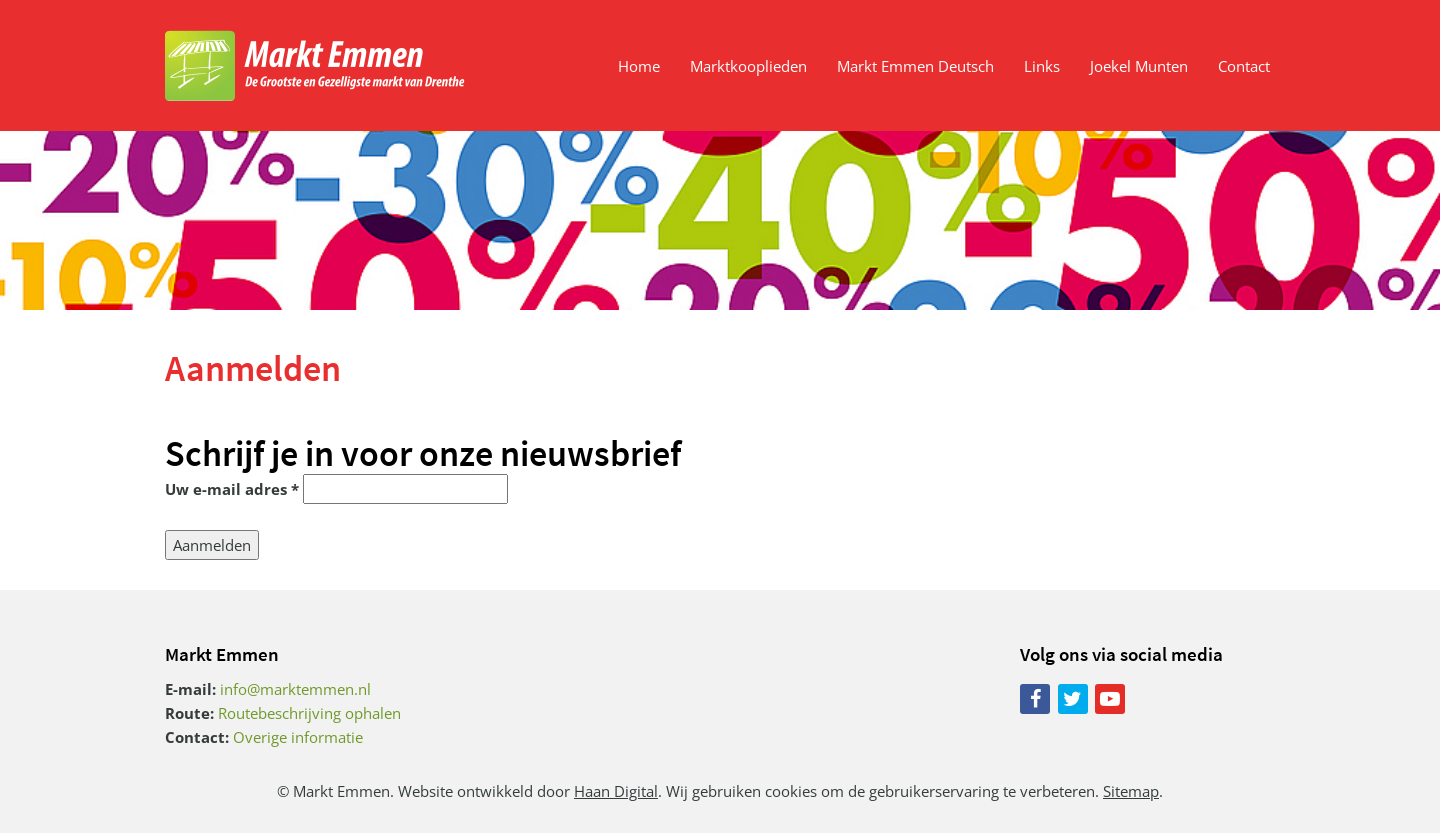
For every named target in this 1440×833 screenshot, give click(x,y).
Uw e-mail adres (232, 489)
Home (639, 66)
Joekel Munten (1139, 66)
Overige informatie (298, 737)
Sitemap (1131, 791)
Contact (1244, 66)
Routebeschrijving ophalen (309, 713)
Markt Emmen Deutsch (915, 66)
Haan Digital (616, 791)
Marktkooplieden (748, 66)
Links (1042, 66)
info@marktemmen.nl (295, 689)
